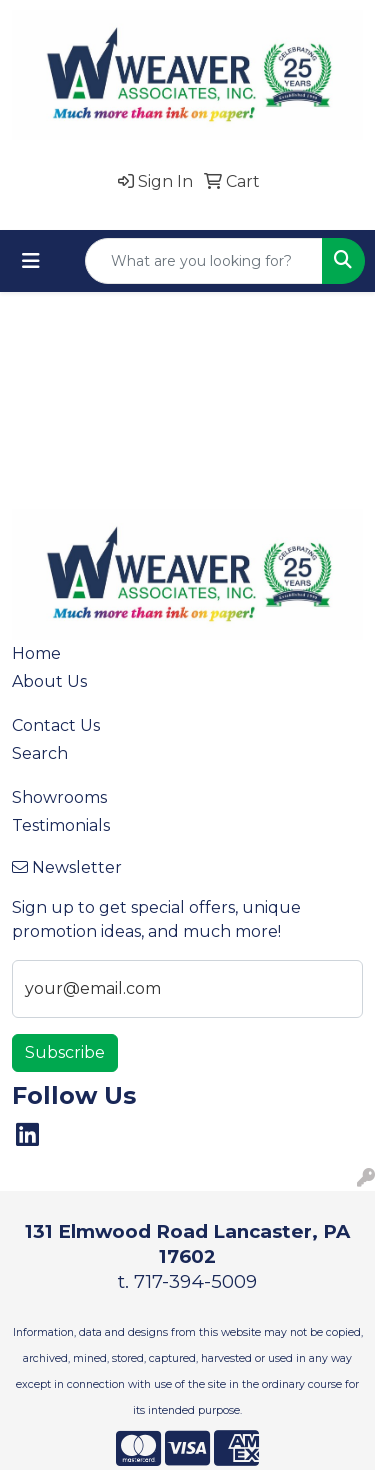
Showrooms (59, 797)
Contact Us (56, 725)
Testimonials (61, 825)
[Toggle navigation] (31, 261)
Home (36, 653)
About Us (49, 681)
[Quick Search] (204, 261)
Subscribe (65, 1052)
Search (40, 753)
